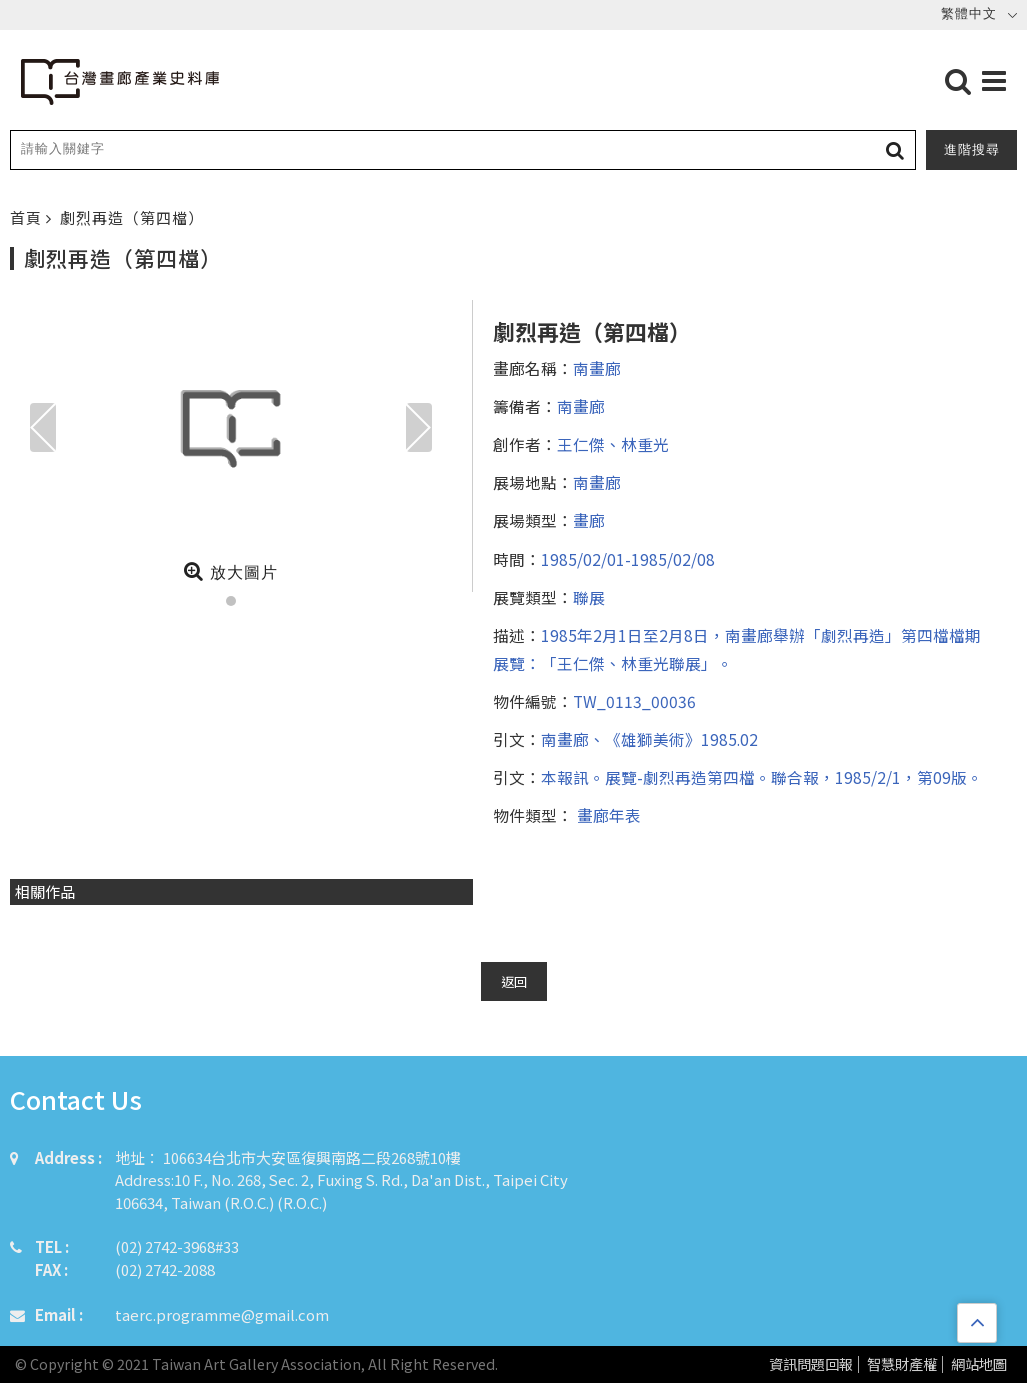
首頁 (28, 217)
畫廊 (589, 520)
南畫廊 (597, 368)
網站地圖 (979, 1364)
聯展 (589, 597)
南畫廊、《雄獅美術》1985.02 (649, 739)
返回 (514, 981)
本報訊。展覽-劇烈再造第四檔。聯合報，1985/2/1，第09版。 (762, 777)
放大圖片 (230, 571)
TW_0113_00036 (634, 701)
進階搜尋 (972, 149)
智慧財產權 (902, 1364)
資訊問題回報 (811, 1364)
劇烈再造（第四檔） (132, 217)
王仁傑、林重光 (613, 444)
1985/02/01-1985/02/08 (628, 559)
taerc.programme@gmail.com (222, 1314)
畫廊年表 (607, 815)
